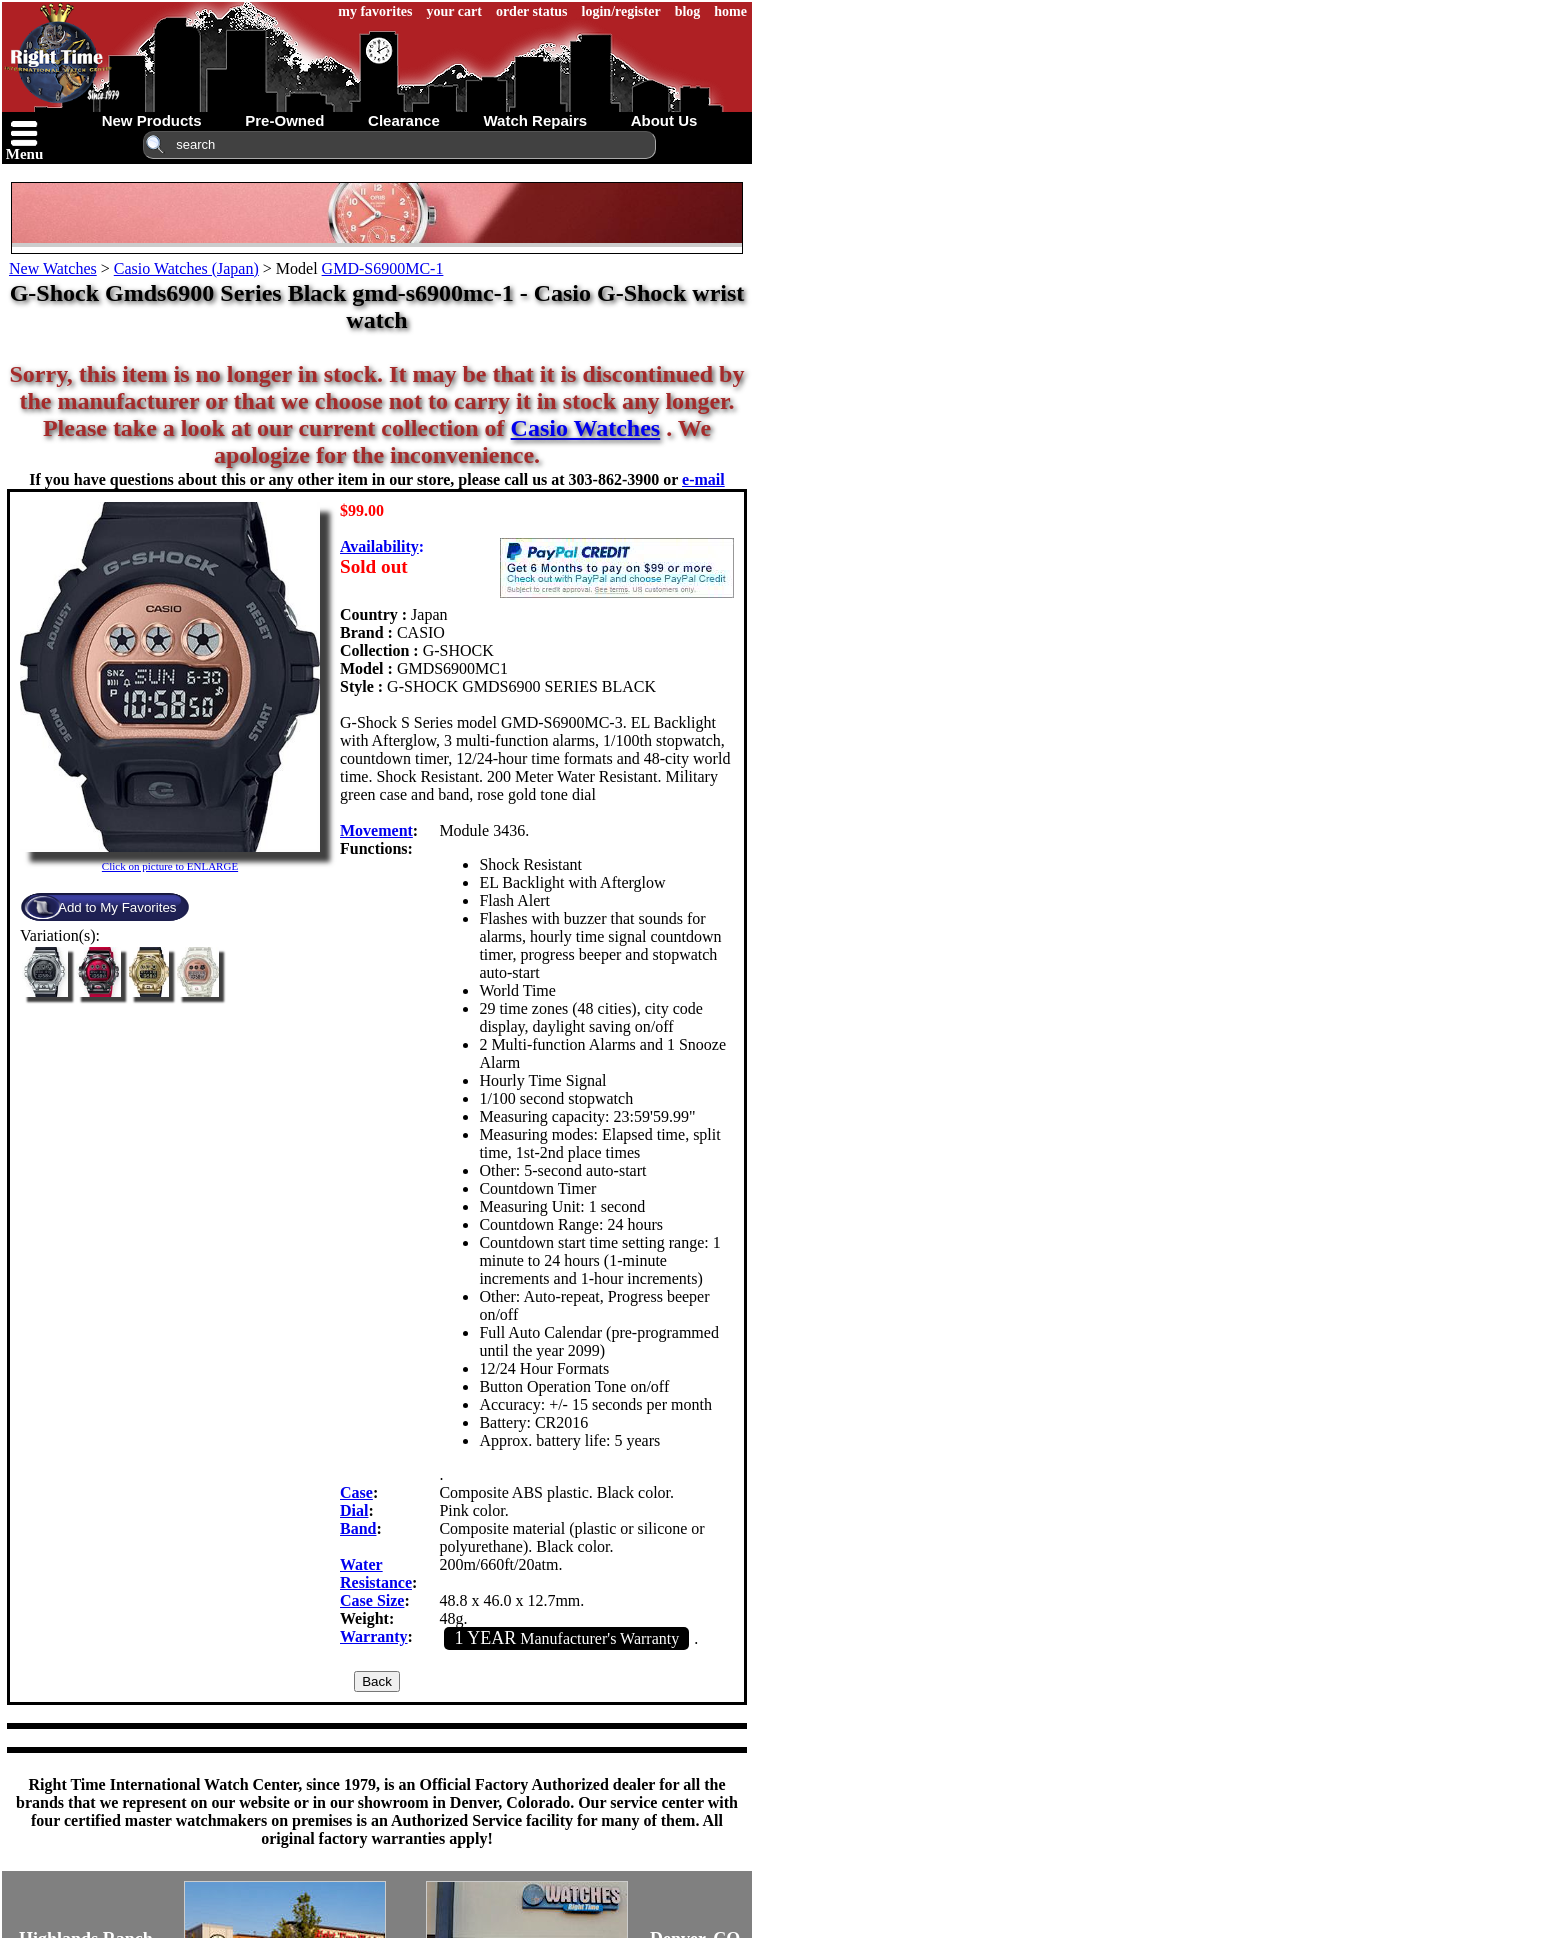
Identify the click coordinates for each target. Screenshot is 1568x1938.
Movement (376, 830)
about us (664, 120)
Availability (379, 546)
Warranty (374, 1636)
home (730, 11)
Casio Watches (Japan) (186, 268)
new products (152, 120)
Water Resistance (376, 1573)
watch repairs (535, 120)
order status (532, 11)
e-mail (703, 479)
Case (356, 1492)
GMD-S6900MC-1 (383, 268)
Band (358, 1528)
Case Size (372, 1600)
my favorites (375, 11)
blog (688, 11)
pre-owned (284, 120)
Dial (354, 1510)
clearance (404, 120)
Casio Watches (586, 428)
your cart (454, 11)
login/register (621, 11)
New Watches (53, 268)
